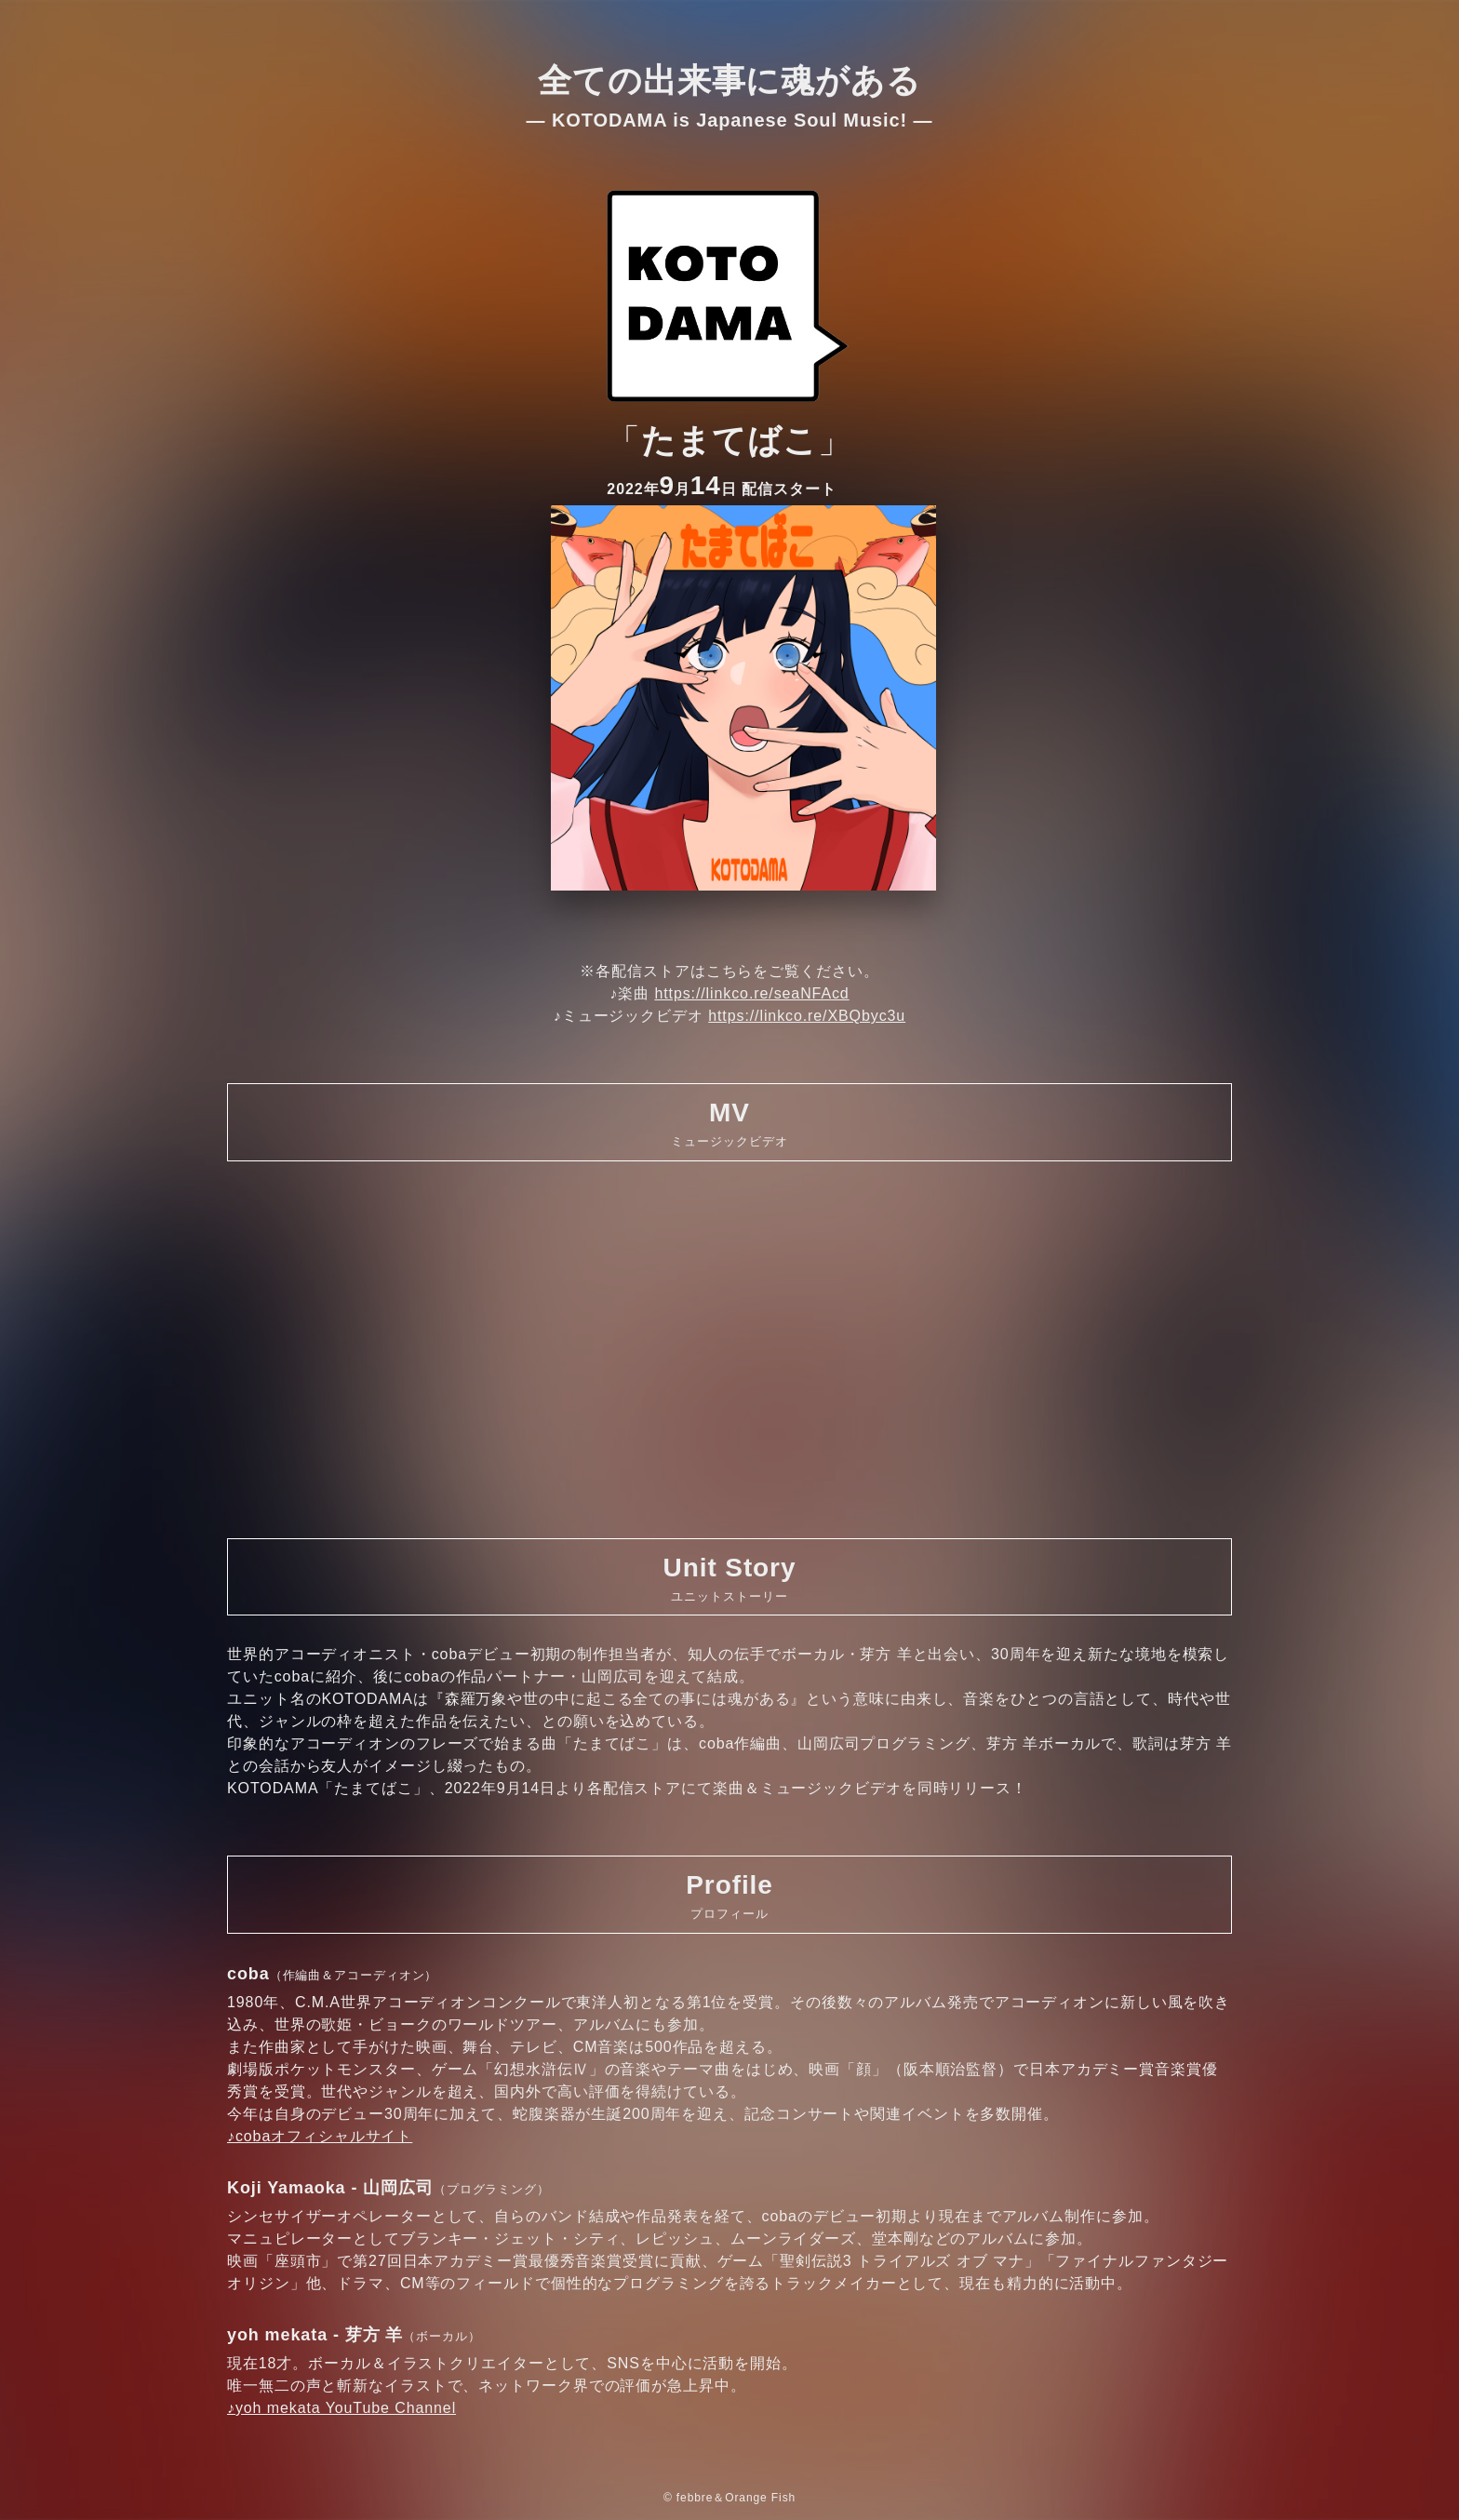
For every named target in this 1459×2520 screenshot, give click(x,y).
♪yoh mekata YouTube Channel (341, 2408)
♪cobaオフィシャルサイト (319, 2136)
